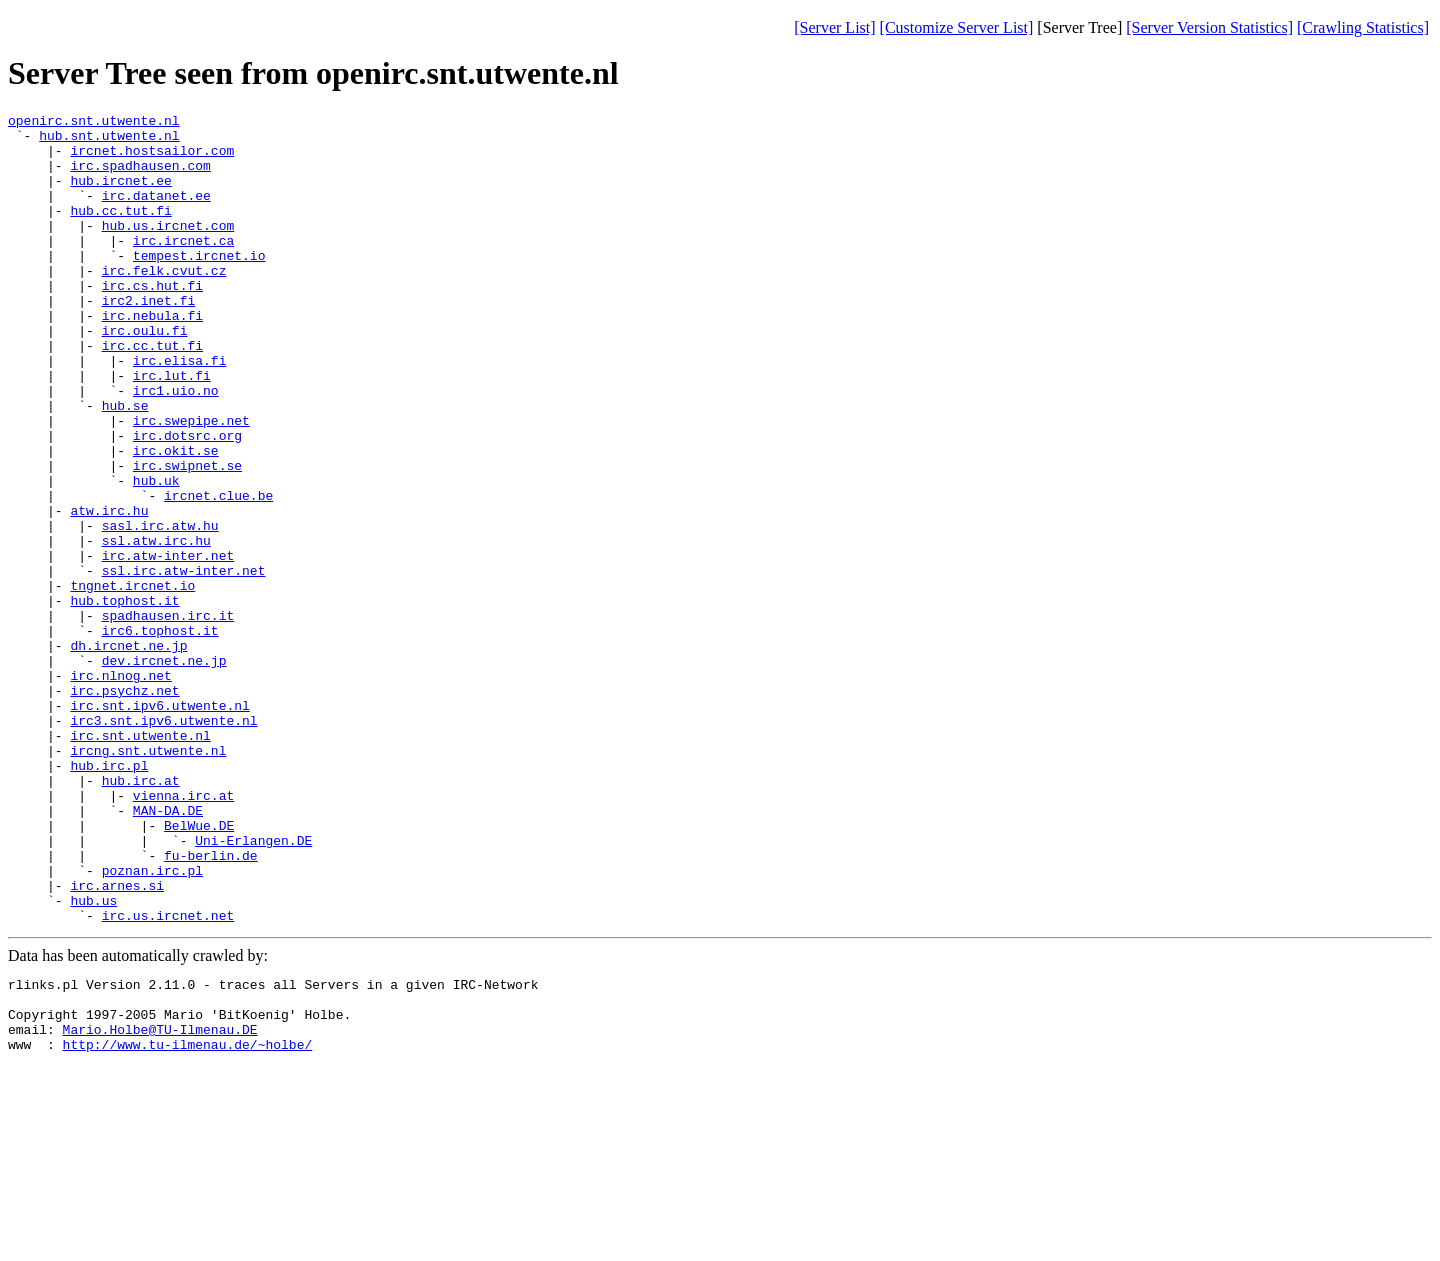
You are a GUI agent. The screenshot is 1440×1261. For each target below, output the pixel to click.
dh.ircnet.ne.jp (128, 753)
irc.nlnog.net (120, 789)
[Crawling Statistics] (1363, 27)
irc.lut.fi (172, 429)
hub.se (125, 465)
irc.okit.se (176, 519)
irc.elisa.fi (180, 411)
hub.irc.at (141, 915)
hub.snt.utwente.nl (109, 141)
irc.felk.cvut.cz (164, 303)
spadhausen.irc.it (168, 717)
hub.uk (156, 555)
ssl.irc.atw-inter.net (184, 663)
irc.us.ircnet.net (168, 1077)
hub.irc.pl (109, 897)
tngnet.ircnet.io (132, 681)
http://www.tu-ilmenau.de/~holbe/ (188, 1221)
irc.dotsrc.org (187, 501)
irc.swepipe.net (191, 483)
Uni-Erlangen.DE (253, 987)
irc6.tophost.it (160, 735)
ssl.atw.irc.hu (156, 627)
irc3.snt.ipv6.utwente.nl (163, 843)
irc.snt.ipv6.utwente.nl (159, 825)
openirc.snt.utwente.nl (94, 123)
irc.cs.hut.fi (152, 321)
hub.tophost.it (124, 699)
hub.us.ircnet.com (168, 249)
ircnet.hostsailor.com (152, 159)
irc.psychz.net (124, 807)
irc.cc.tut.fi (152, 393)
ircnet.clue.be (218, 573)
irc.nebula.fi (152, 357)
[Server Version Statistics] (1209, 27)
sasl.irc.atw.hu (160, 609)
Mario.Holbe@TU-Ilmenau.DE (160, 1203)
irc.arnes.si (117, 1041)
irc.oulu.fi (145, 375)
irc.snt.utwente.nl (140, 861)
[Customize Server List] (957, 27)
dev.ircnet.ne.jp (164, 771)
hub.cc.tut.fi (120, 231)
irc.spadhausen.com (140, 177)
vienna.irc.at (183, 933)
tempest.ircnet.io (199, 285)
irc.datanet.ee (156, 213)
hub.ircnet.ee (120, 195)
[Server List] (834, 27)
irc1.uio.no (176, 447)
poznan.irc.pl (152, 1023)
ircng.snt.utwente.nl (148, 879)
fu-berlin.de (211, 1005)
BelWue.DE (199, 969)
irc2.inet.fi (149, 339)
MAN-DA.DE (168, 951)
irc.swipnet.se (187, 537)
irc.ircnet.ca (183, 267)
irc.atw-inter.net (168, 645)
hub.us (93, 1059)
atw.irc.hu (109, 591)
